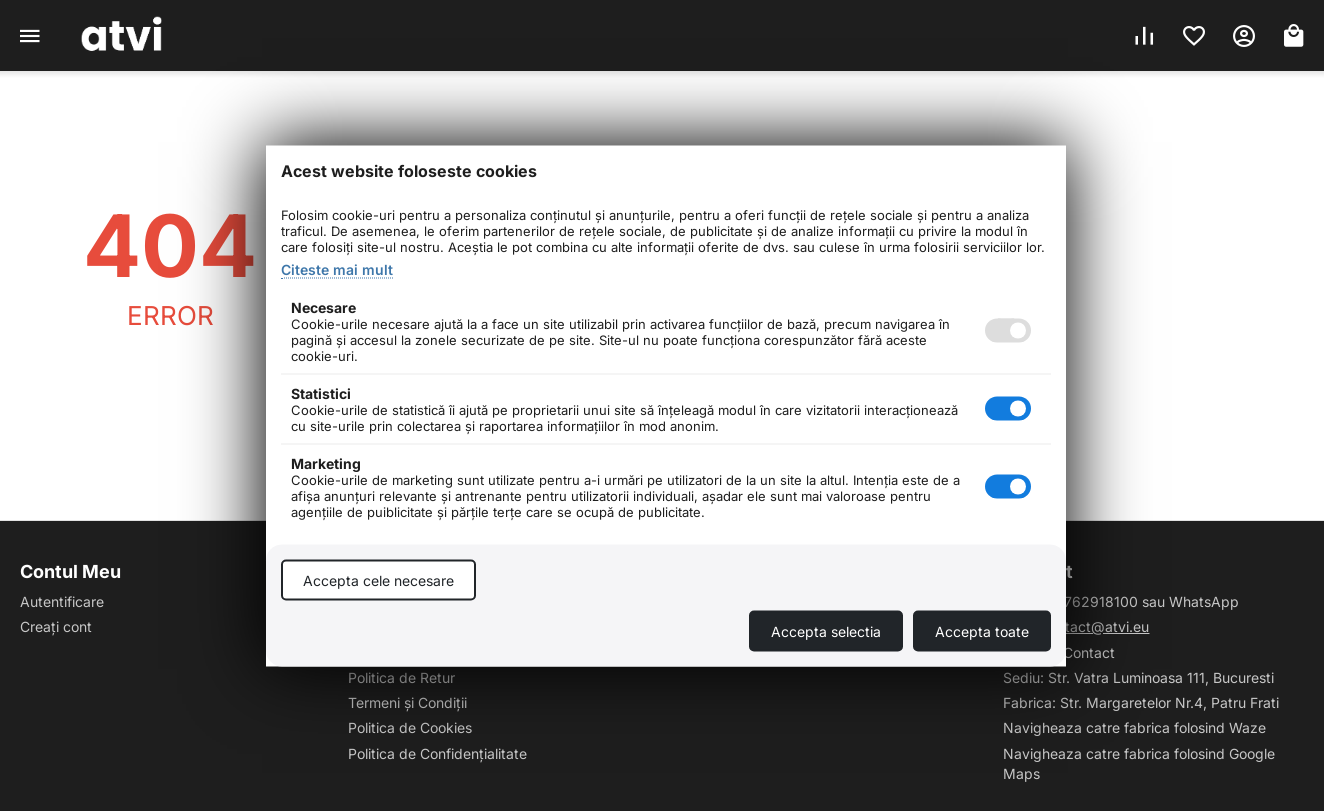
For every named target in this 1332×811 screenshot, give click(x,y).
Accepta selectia (826, 630)
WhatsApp (1204, 601)
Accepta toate (982, 630)
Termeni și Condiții (407, 702)
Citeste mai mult (337, 268)
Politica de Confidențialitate (437, 753)
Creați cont (56, 626)
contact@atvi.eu (1095, 626)
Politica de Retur (401, 677)
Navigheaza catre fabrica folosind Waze (1134, 727)
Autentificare (62, 601)
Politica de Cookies (410, 727)
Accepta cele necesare (378, 579)
